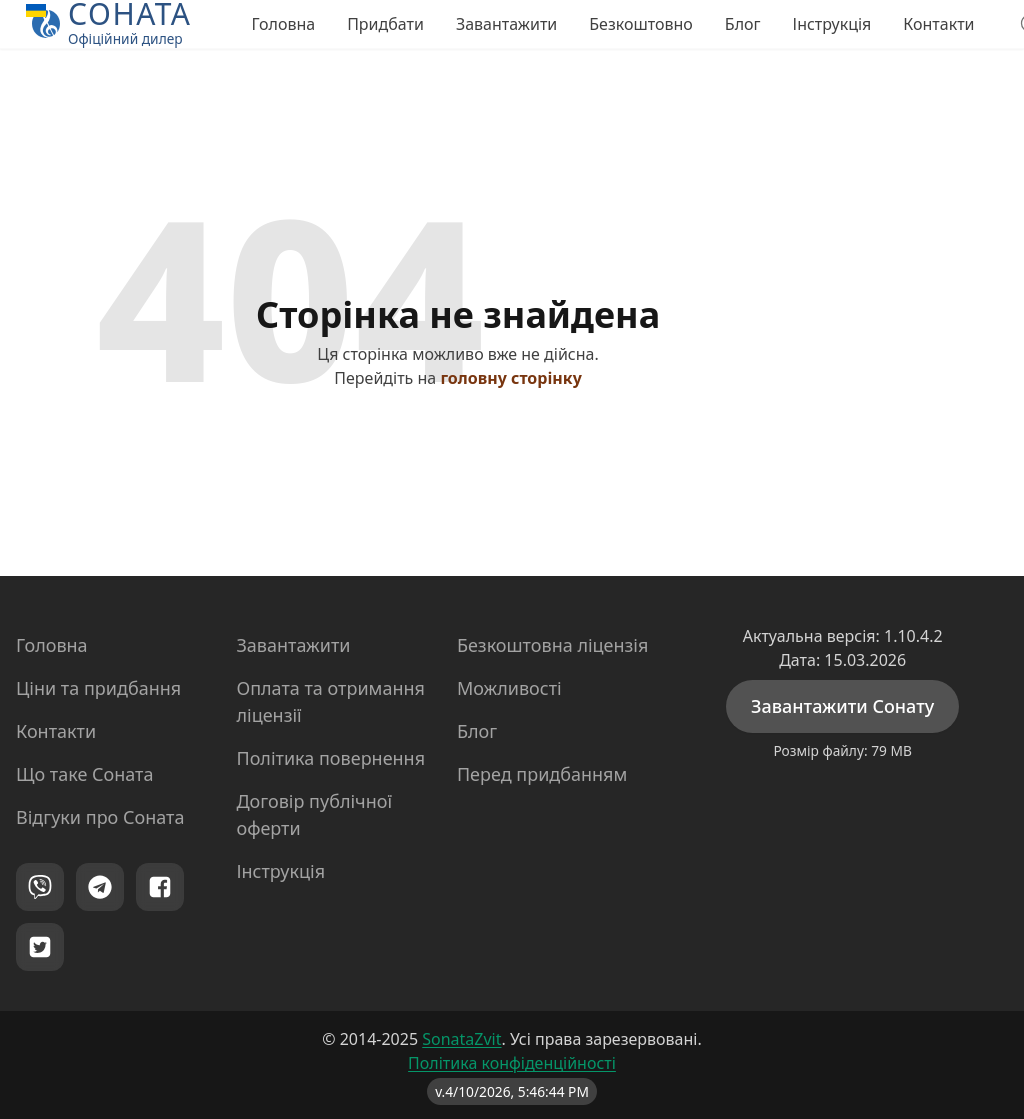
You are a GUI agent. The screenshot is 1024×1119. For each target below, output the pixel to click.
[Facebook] (160, 887)
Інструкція (832, 24)
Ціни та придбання (98, 688)
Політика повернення (330, 758)
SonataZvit (461, 1039)
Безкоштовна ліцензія (553, 645)
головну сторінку (510, 378)
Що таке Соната (84, 774)
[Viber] (40, 887)
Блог (743, 24)
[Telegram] (100, 887)
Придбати (385, 24)
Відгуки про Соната (100, 817)
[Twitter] (40, 947)
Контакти (938, 24)
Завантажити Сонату (842, 706)
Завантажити (506, 24)
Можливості (509, 688)
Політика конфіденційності (512, 1063)
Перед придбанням (542, 774)
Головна (283, 24)
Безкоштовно (641, 24)
